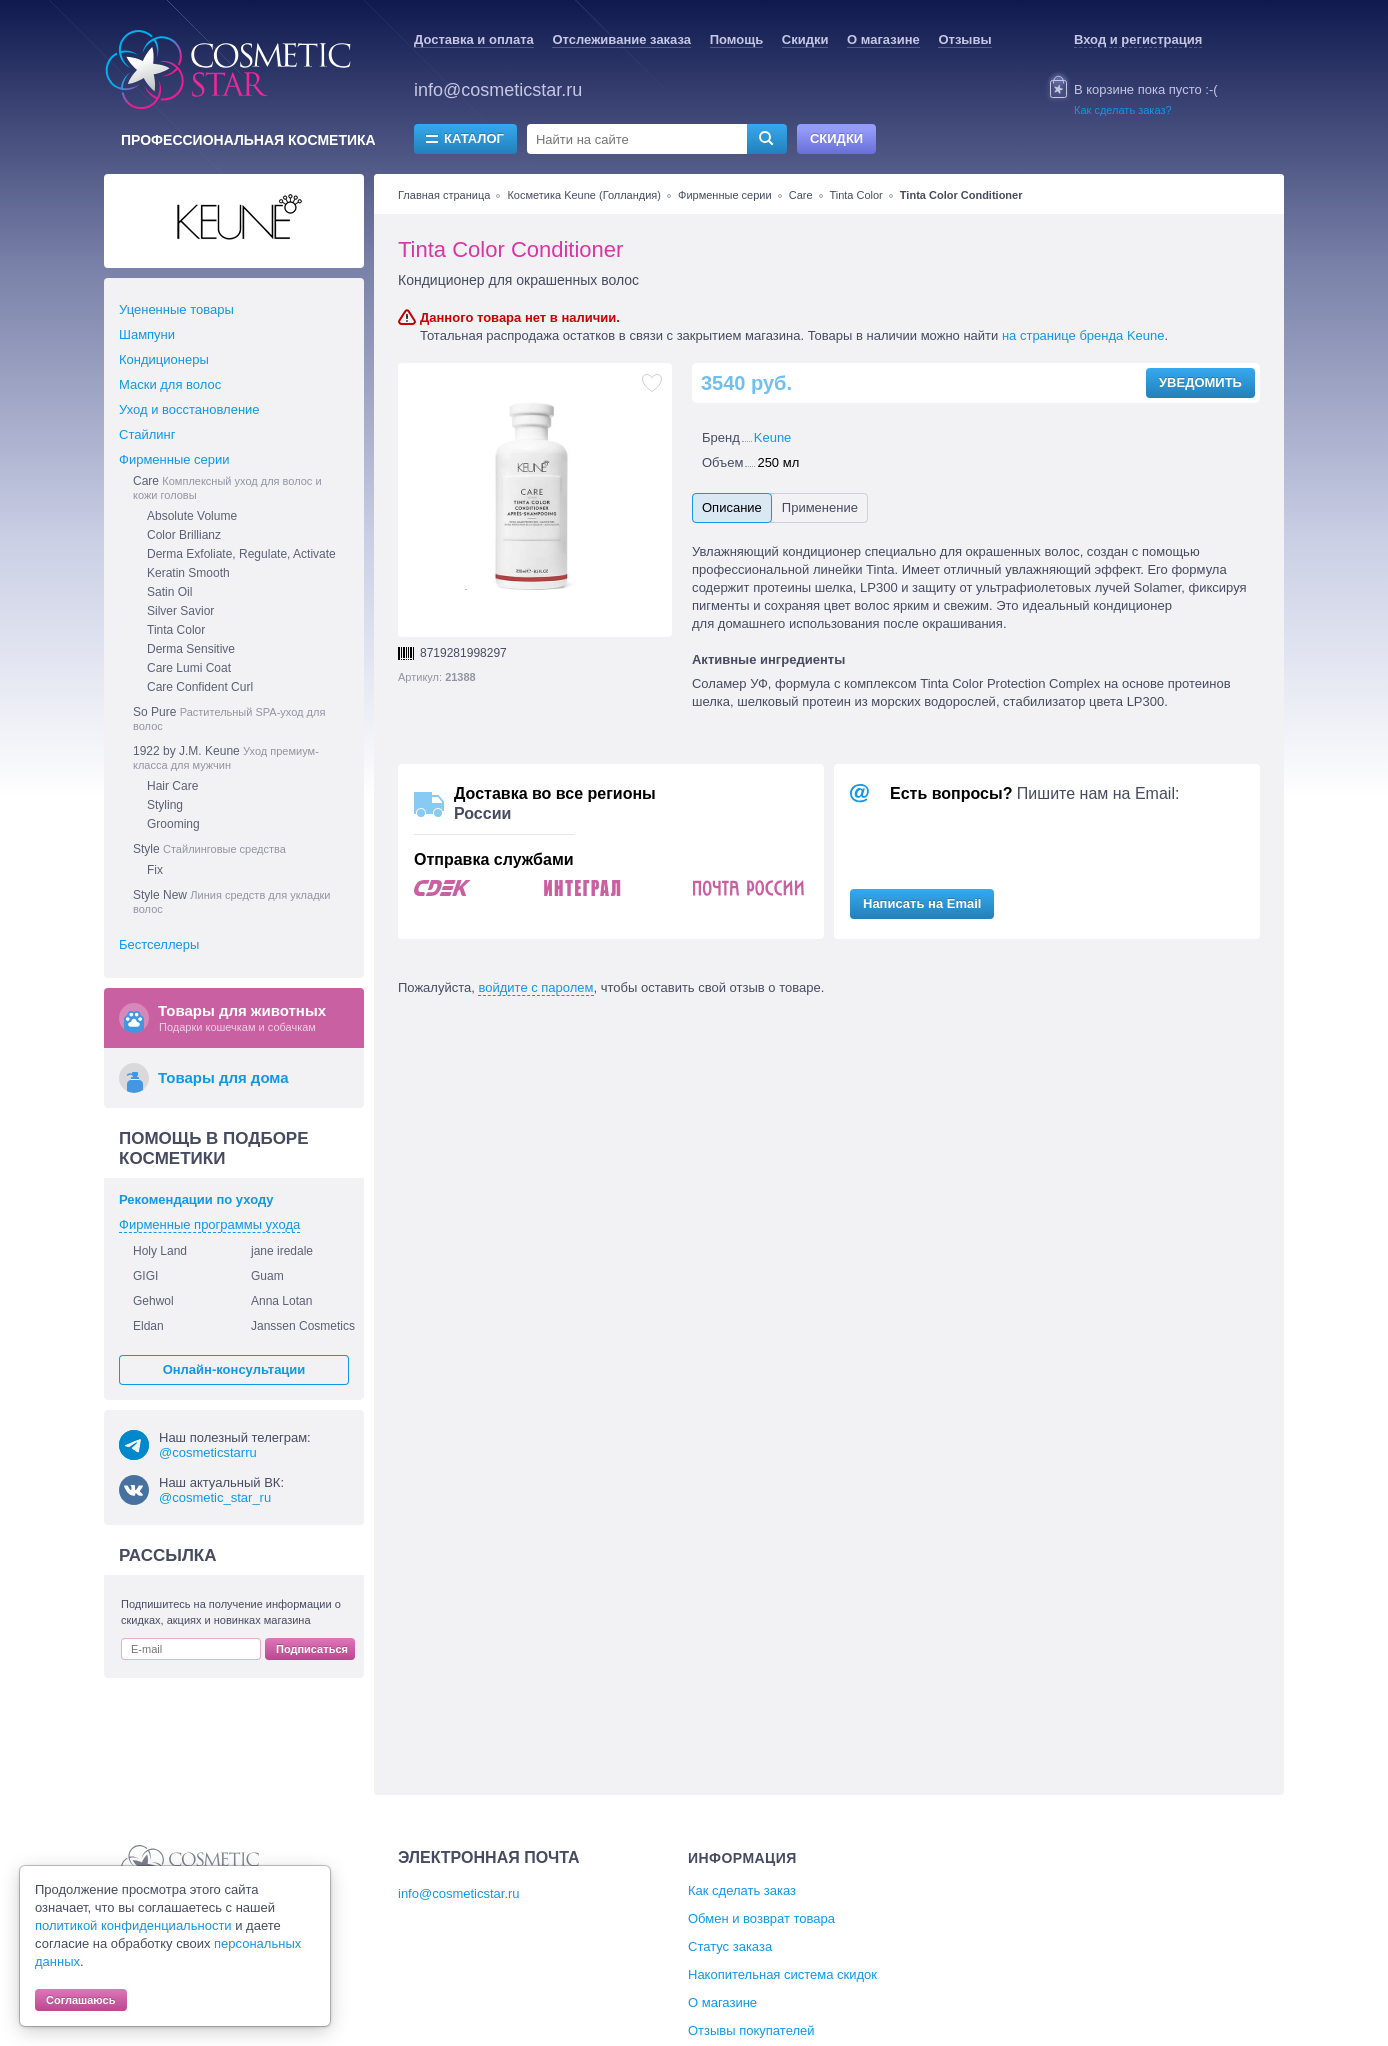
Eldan (148, 1326)
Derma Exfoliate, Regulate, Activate (241, 554)
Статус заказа (730, 1946)
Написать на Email (922, 903)
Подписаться (312, 1649)
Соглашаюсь (81, 2000)
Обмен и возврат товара (761, 1918)
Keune (773, 437)
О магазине (883, 39)
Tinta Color (855, 195)
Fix (155, 870)
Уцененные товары (176, 309)
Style (209, 849)
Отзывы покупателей (751, 2030)
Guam (267, 1276)
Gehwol (153, 1301)
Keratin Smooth (188, 573)
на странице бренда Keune (1083, 335)
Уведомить (1200, 382)
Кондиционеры (164, 359)
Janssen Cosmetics (303, 1326)
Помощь (736, 39)
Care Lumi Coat (189, 668)
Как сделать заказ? (1123, 110)
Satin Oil (169, 592)
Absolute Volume (192, 516)
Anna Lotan (281, 1301)
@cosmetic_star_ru (215, 1497)
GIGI (145, 1276)
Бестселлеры (159, 944)
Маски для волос (170, 384)
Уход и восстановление (189, 409)
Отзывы (964, 39)
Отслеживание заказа (621, 39)
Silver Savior (180, 611)
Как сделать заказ (742, 1890)
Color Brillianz (184, 535)
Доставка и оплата (474, 39)
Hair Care (172, 786)
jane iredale (282, 1251)
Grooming (173, 824)
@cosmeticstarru (208, 1452)
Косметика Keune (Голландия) (584, 195)
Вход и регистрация (1138, 39)
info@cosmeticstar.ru (498, 90)
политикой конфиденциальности (133, 1925)
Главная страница (444, 195)
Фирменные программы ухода (209, 1224)
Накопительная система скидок (782, 1974)
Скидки (805, 39)
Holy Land (160, 1251)
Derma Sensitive (191, 649)
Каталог (474, 138)
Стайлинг (147, 434)
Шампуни (147, 334)
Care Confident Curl (200, 687)
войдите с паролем (535, 987)
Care (801, 195)
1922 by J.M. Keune (226, 757)
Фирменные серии (725, 195)
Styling (165, 805)
